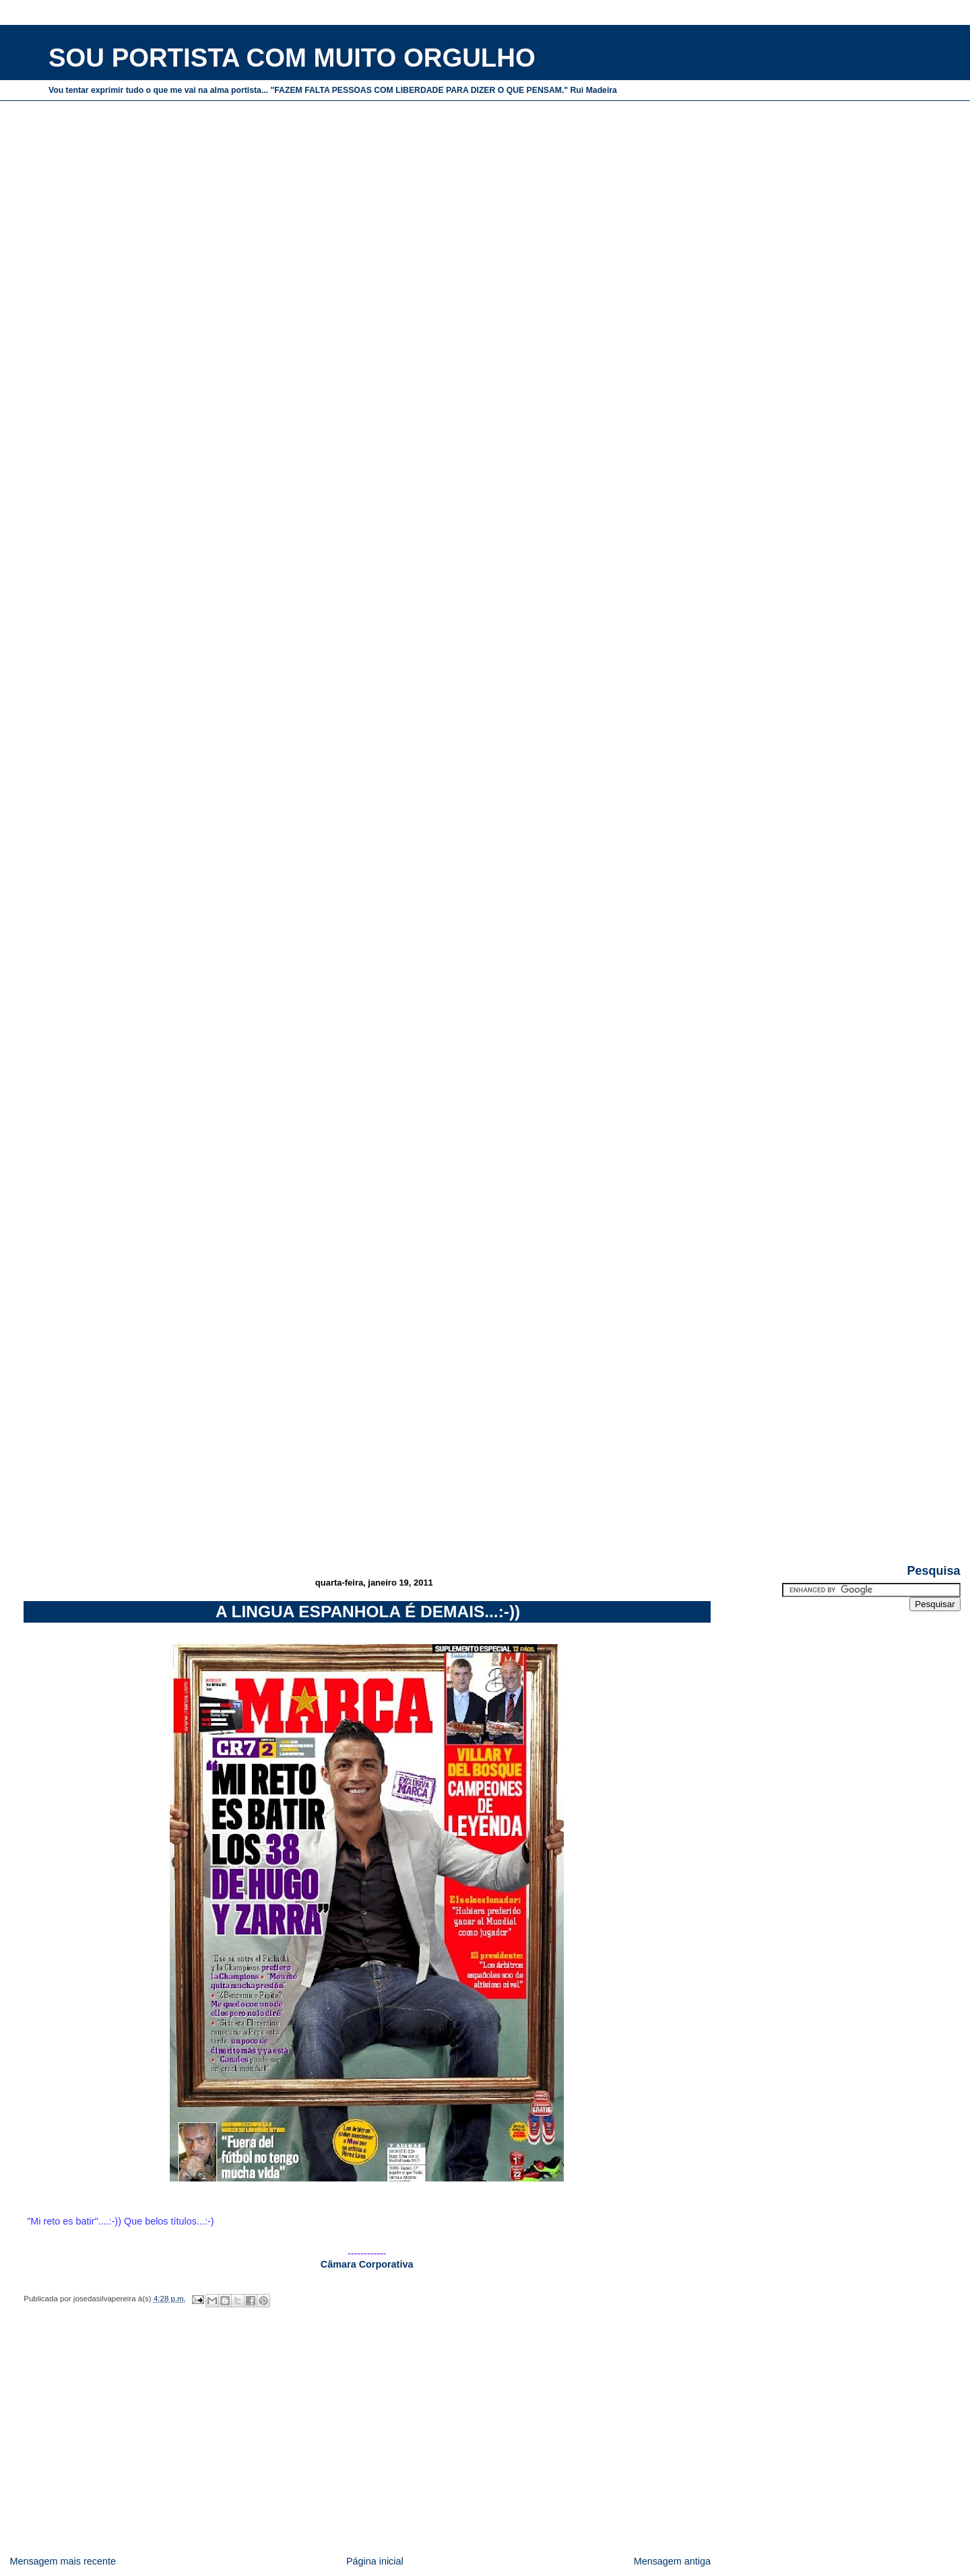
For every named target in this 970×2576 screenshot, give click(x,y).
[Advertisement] (480, 1468)
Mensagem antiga (672, 2561)
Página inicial (374, 2561)
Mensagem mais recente (62, 2561)
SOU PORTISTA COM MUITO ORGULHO (292, 57)
